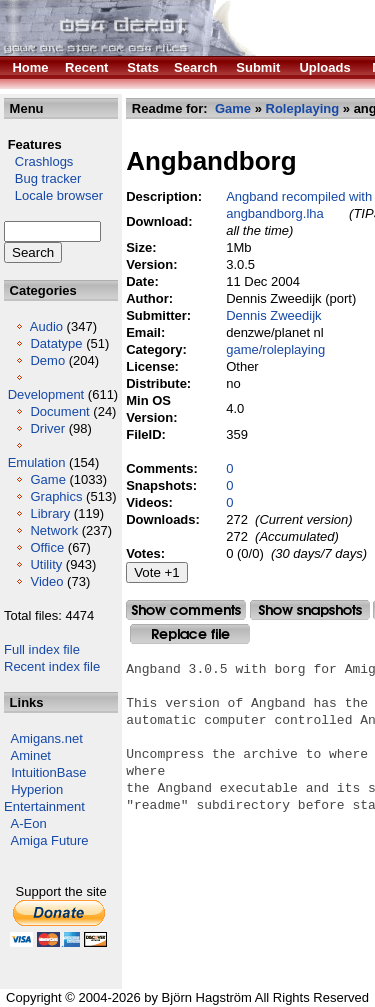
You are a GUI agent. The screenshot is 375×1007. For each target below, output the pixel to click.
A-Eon (29, 823)
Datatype (56, 343)
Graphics (56, 496)
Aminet (31, 755)
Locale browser (53, 195)
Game (47, 479)
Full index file (42, 649)
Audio (46, 326)
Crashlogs (38, 161)
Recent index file (52, 666)
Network (54, 530)
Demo (47, 360)
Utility (46, 564)
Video (46, 581)
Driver (47, 428)
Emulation (37, 462)
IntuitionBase (48, 772)
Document (59, 411)
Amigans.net (47, 738)
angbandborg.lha (275, 213)
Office (47, 547)
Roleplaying (303, 108)
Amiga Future (50, 840)
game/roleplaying (275, 349)
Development (46, 394)
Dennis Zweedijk (273, 315)
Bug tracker (42, 178)
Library (50, 513)
